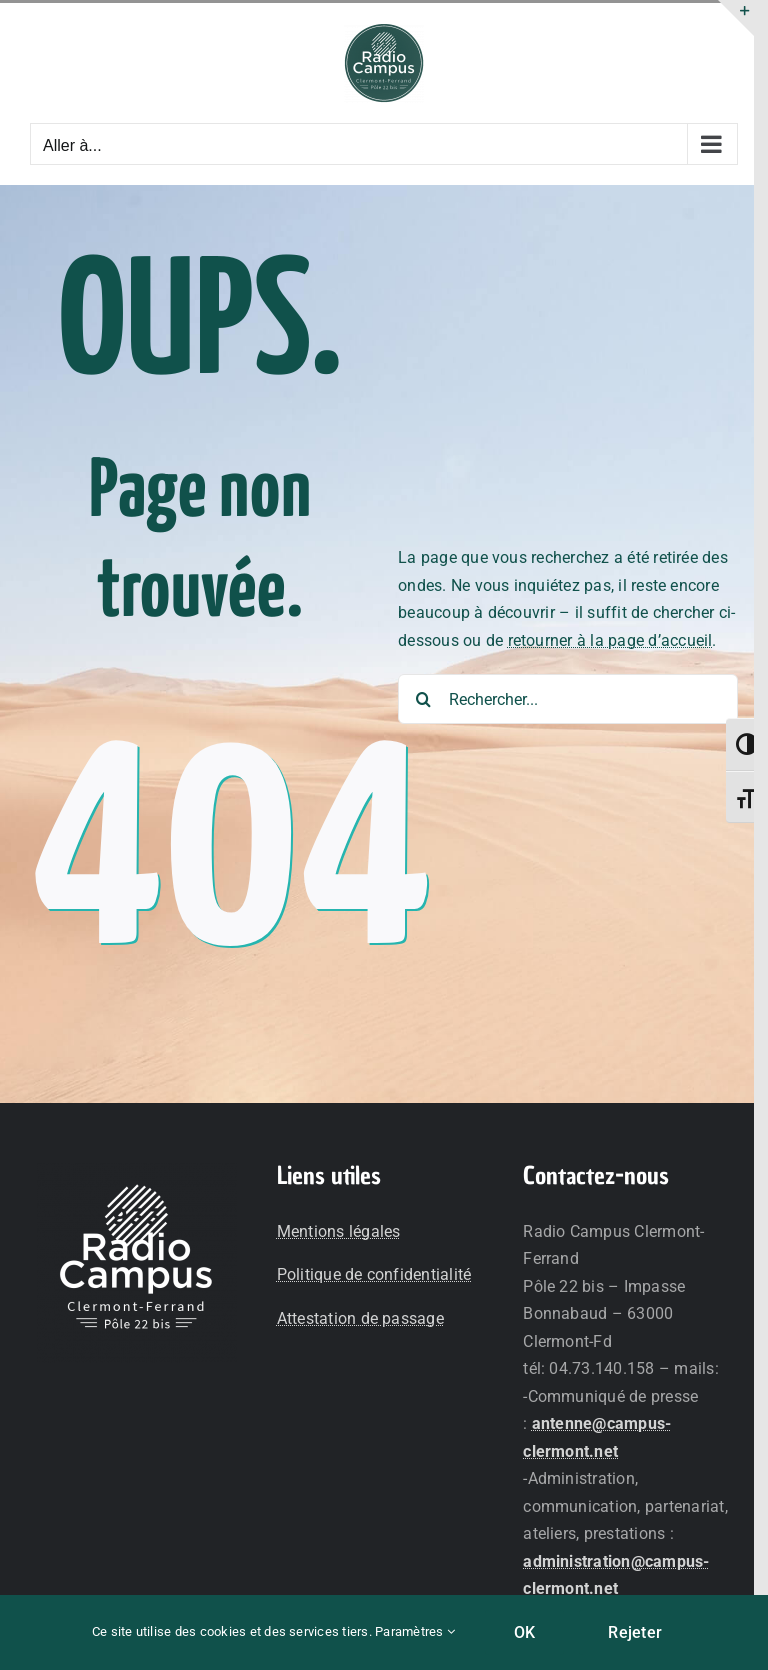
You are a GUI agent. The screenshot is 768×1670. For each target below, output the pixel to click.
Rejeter (635, 1632)
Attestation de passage (360, 1318)
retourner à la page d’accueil (610, 640)
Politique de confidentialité (374, 1274)
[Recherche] (423, 699)
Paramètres (415, 1631)
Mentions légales (339, 1231)
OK (524, 1632)
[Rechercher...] (568, 699)
